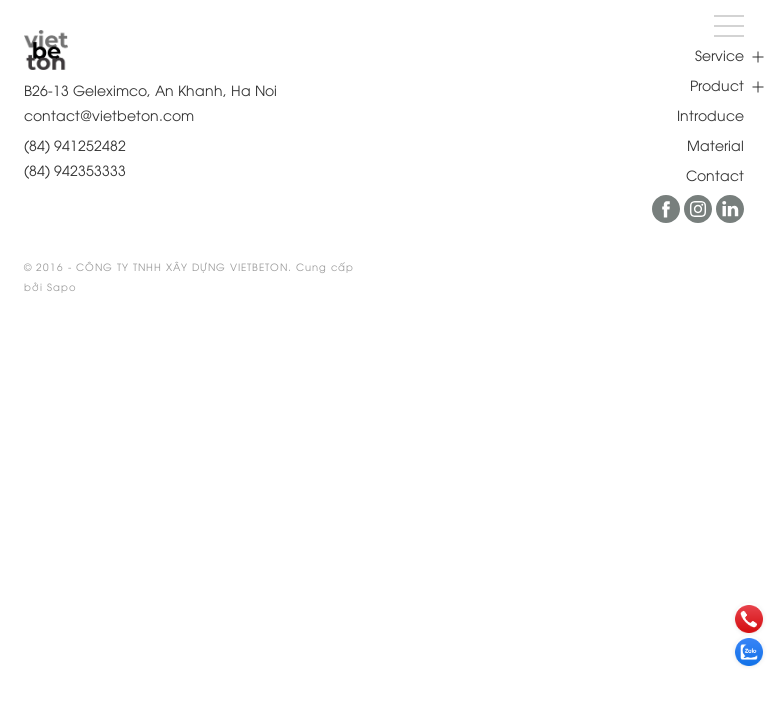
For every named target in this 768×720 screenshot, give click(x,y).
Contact (715, 174)
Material (715, 144)
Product (717, 84)
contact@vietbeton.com (109, 114)
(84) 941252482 (75, 144)
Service (719, 54)
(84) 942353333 (75, 169)
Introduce (710, 114)
